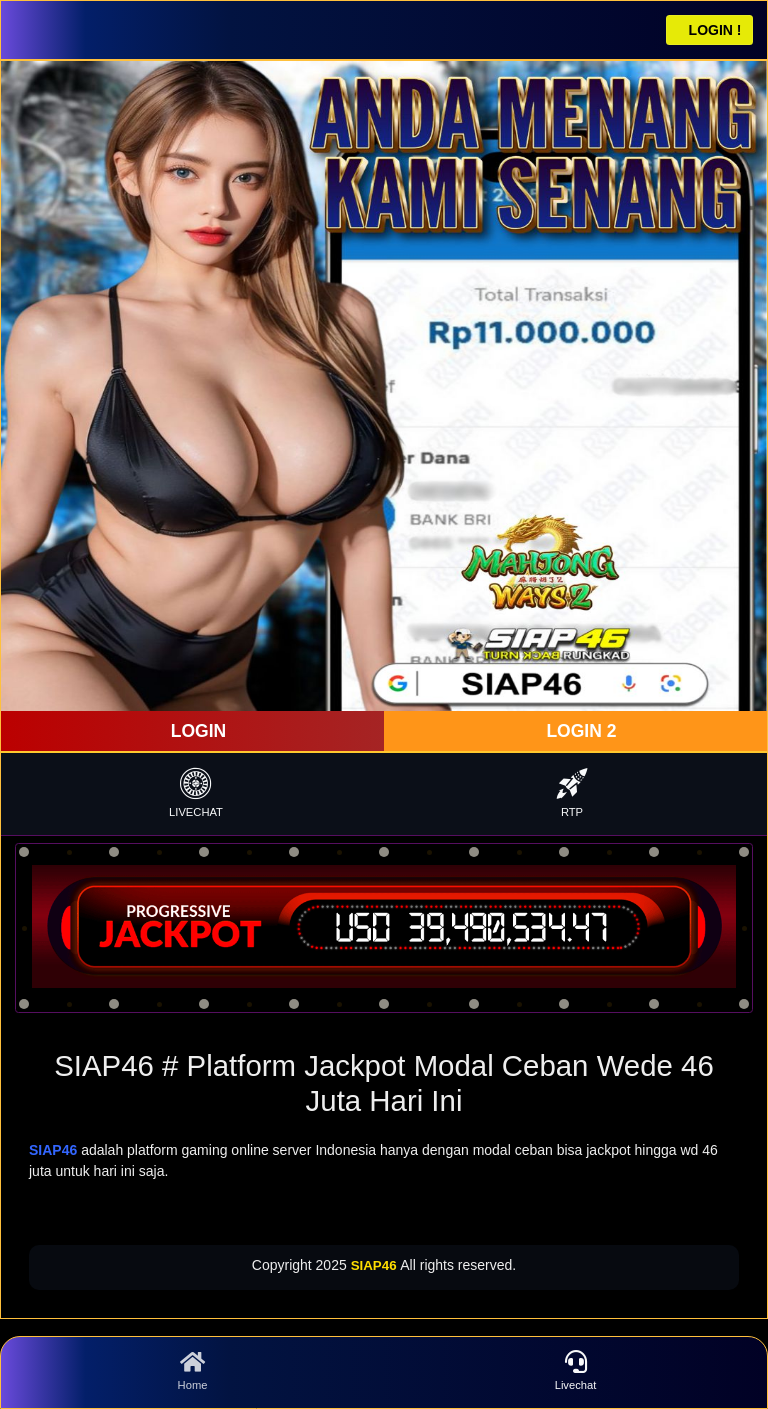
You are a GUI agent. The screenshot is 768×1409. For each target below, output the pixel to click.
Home (192, 1371)
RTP (572, 792)
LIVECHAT (196, 792)
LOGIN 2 (579, 731)
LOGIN (196, 731)
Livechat (575, 1371)
